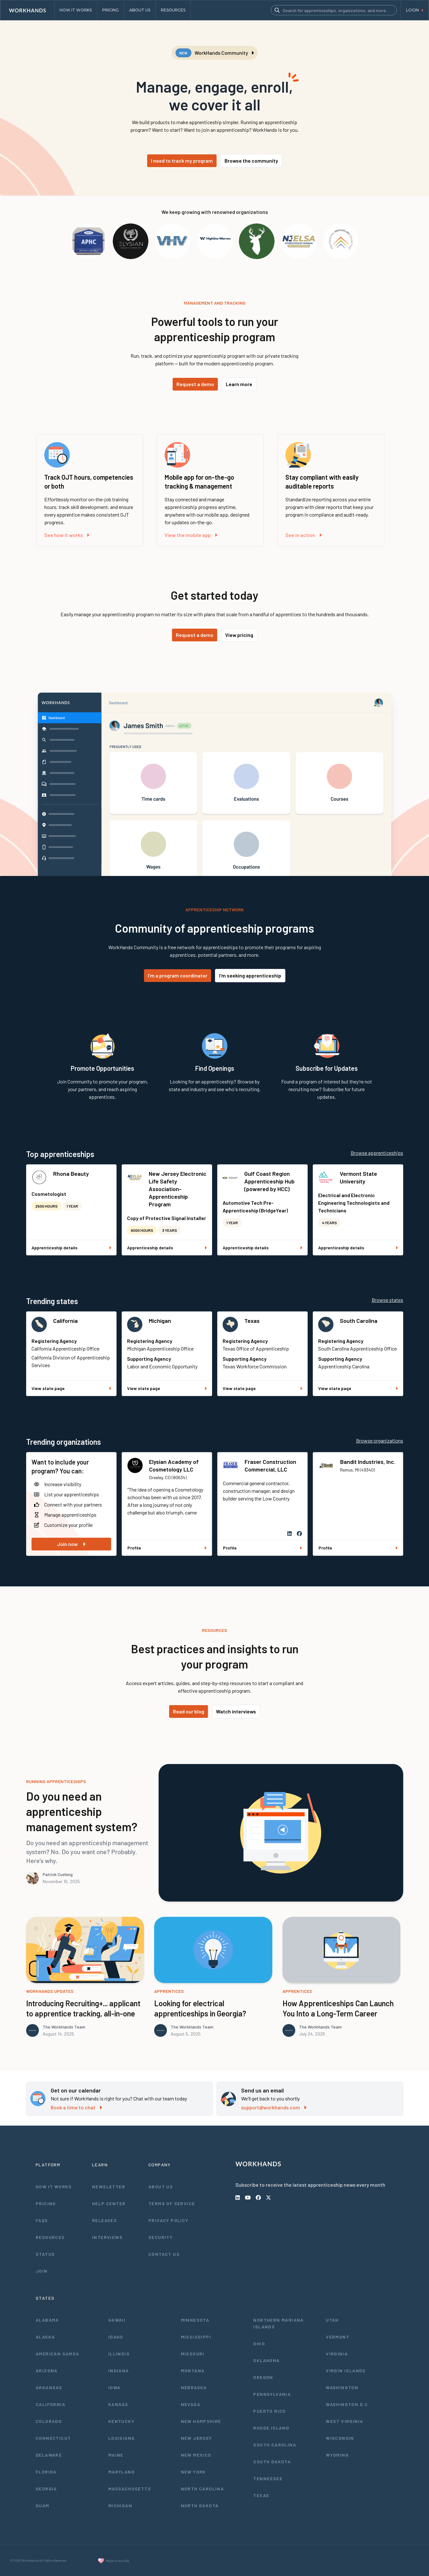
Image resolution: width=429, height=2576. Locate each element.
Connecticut (53, 2438)
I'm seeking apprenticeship (250, 975)
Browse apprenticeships (377, 1153)
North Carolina (202, 2488)
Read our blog (188, 1711)
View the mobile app (191, 535)
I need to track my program (182, 161)
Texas (252, 1320)
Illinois (119, 2353)
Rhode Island (271, 2428)
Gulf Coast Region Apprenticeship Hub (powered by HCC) (269, 1181)
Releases (104, 2220)
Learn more (239, 384)
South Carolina (358, 1320)
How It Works (54, 2186)
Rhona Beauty (71, 1173)
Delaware (49, 2455)
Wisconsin (340, 2438)
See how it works (66, 535)
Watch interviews (236, 1711)
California (65, 1320)
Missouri (192, 2353)
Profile (166, 1547)
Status (45, 2254)
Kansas (118, 2404)
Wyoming (337, 2455)
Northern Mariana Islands (278, 2323)
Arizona (47, 2370)
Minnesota (195, 2320)
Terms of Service (171, 2203)
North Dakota (200, 2505)
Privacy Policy (168, 2220)
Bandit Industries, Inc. (367, 1461)
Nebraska (194, 2387)
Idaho (115, 2337)
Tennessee (267, 2478)
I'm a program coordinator (177, 975)
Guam (42, 2505)
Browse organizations (379, 1440)
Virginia (337, 2353)
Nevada (190, 2404)
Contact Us (164, 2254)
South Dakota (272, 2461)
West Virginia (344, 2421)
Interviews (107, 2237)
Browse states (387, 1300)
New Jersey (196, 2438)
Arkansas (49, 2387)
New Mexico (196, 2455)
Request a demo (195, 384)
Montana (193, 2370)
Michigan (160, 1320)
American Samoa (57, 2353)
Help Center (108, 2203)
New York (193, 2471)
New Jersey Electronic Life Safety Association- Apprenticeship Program (177, 1189)
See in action (303, 535)
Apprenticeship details (71, 1247)
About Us (160, 2186)
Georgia (46, 2488)
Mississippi (196, 2337)
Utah (332, 2320)
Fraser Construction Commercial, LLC (270, 1465)
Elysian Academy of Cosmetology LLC (174, 1465)
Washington (342, 2387)
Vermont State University (358, 1177)
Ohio (259, 2343)
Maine (116, 2455)
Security (160, 2237)
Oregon (263, 2377)
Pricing (46, 2203)
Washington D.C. (348, 2404)
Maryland (121, 2471)
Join (42, 2271)
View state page (71, 1388)
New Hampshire (201, 2421)
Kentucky (121, 2421)
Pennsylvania (272, 2394)
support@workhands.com (273, 2107)
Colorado (49, 2421)
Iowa (114, 2387)
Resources (50, 2237)
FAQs (42, 2220)
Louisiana (121, 2438)
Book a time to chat (76, 2107)
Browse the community (251, 161)
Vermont (337, 2337)
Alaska (45, 2337)
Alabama (47, 2320)
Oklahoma (266, 2360)
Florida (46, 2471)
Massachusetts (129, 2488)
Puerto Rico (269, 2411)
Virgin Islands (346, 2370)
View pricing (239, 635)
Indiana (118, 2370)
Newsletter (108, 2186)
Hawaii (116, 2320)
